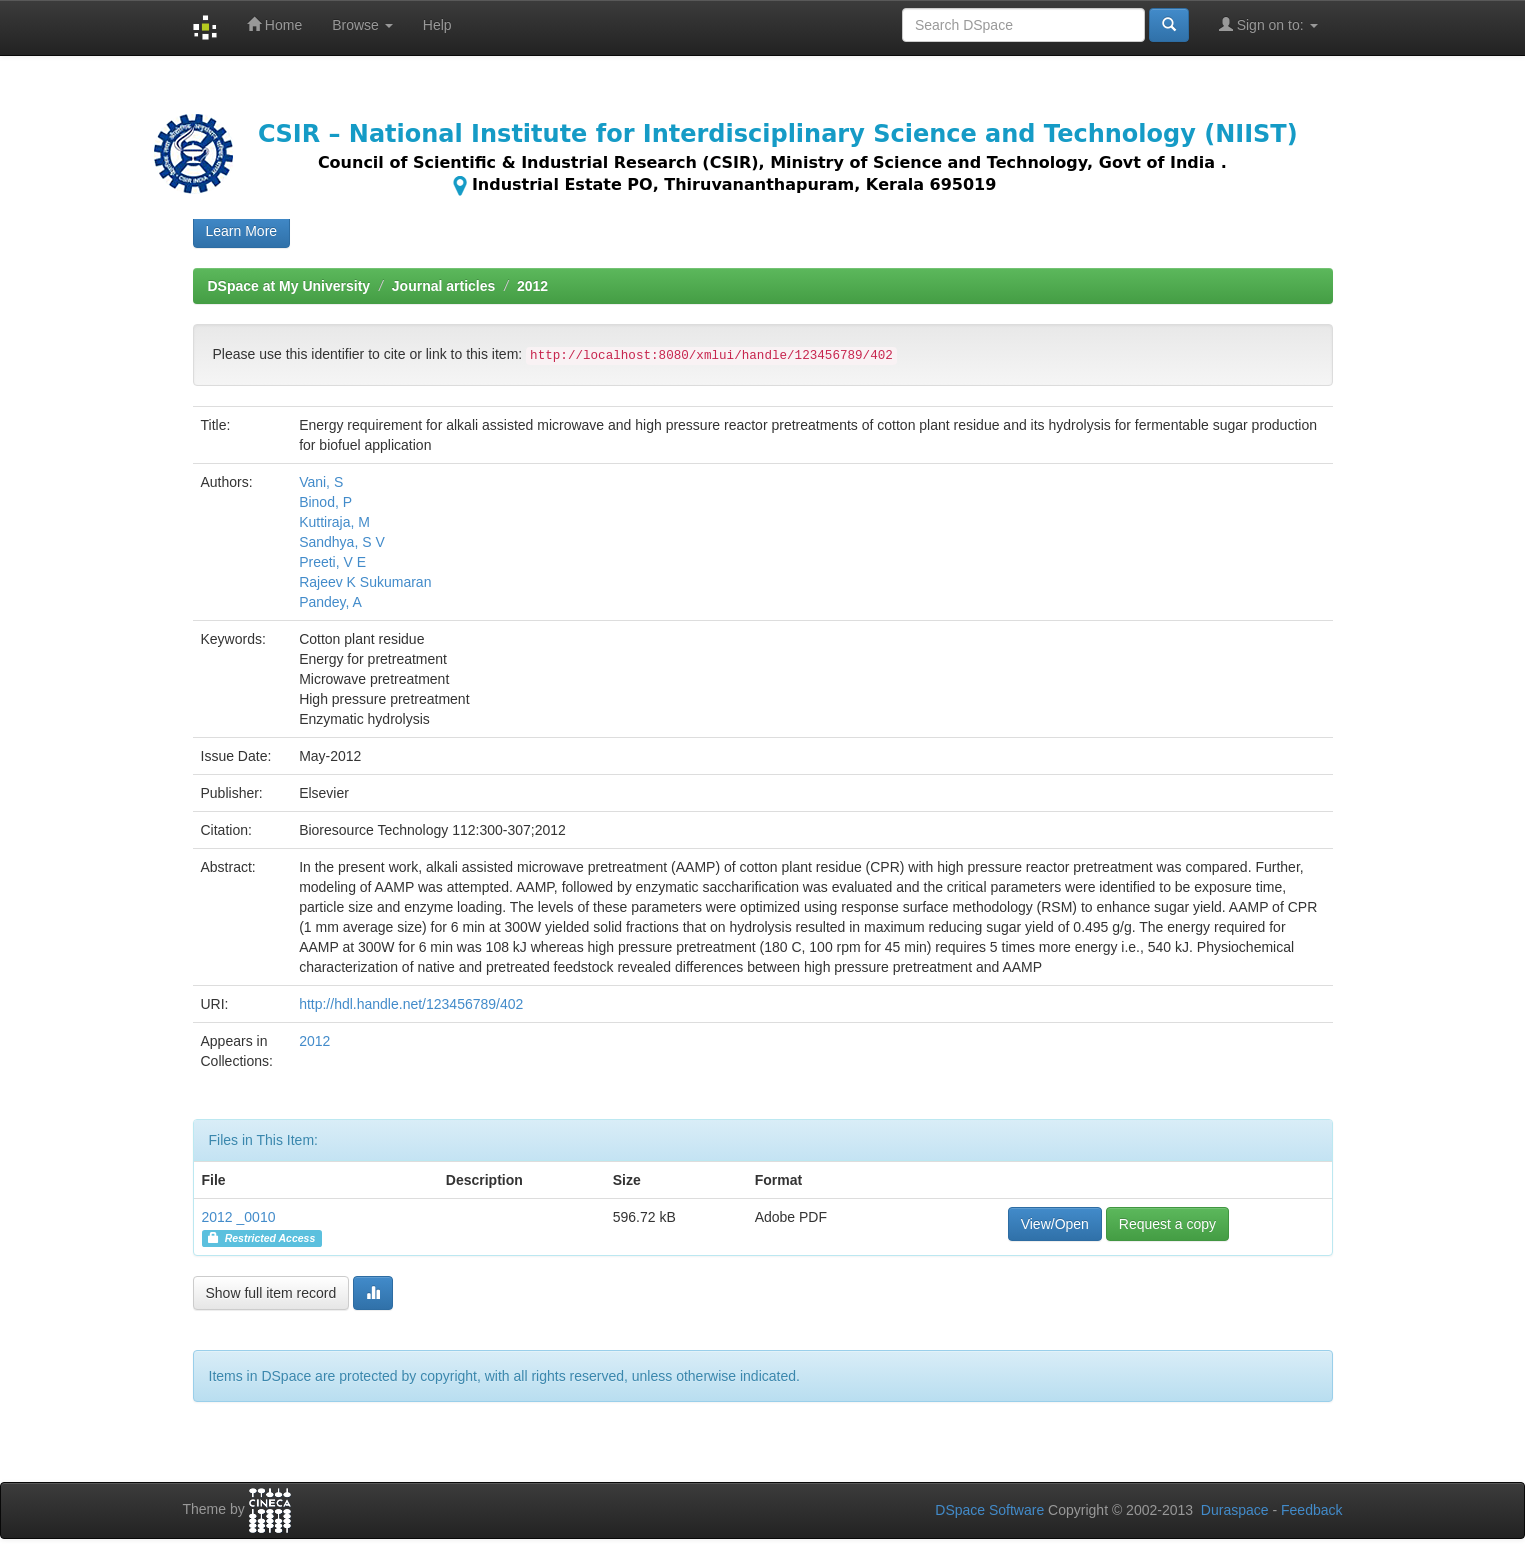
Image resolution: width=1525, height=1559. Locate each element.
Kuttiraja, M (334, 522)
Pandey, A (330, 602)
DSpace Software (989, 1510)
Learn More (242, 231)
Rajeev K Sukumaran (365, 582)
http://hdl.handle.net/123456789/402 (411, 1004)
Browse (362, 25)
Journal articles (444, 286)
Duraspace (1235, 1510)
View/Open (1055, 1224)
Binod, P (325, 502)
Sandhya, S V (342, 542)
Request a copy (1167, 1224)
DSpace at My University (289, 286)
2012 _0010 (239, 1217)
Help (437, 25)
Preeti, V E (332, 562)
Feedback (1311, 1510)
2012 (532, 286)
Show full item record (271, 1293)
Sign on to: (1268, 24)
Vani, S (321, 482)
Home (274, 24)
